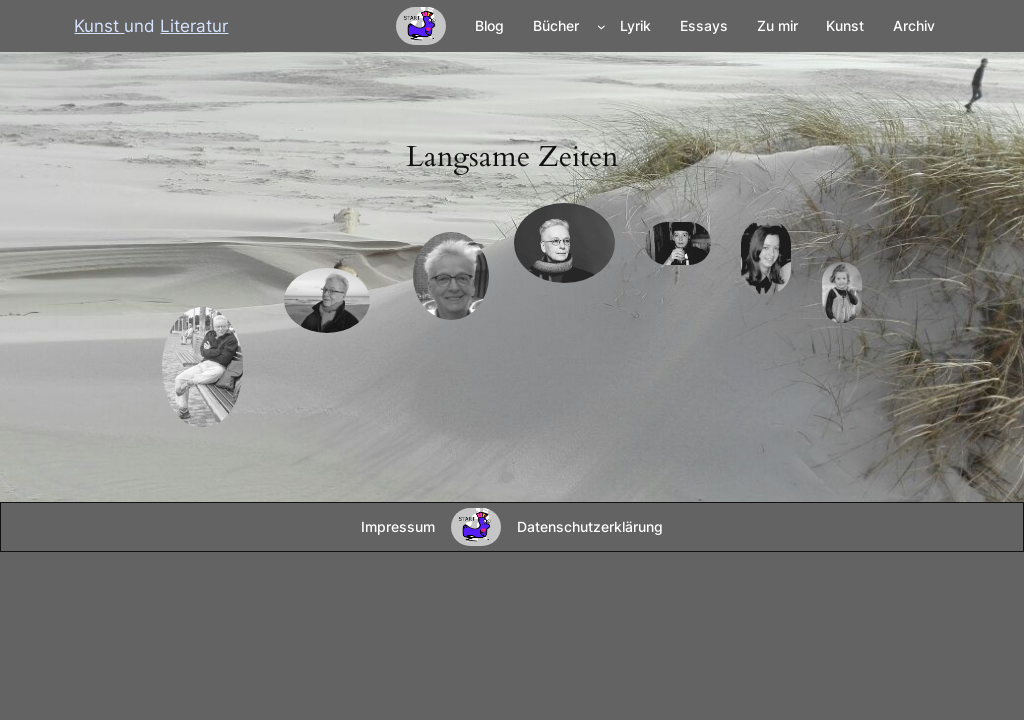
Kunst (99, 25)
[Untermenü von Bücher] (601, 26)
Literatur (194, 25)
